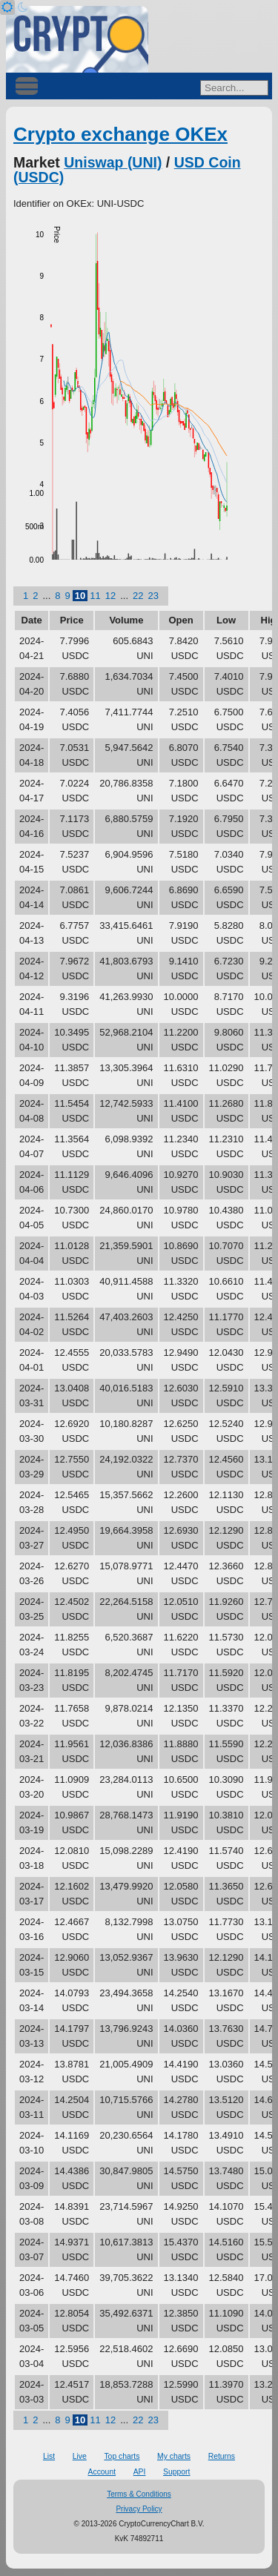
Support (176, 2472)
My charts (174, 2456)
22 (138, 595)
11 (95, 595)
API (139, 2472)
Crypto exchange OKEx (120, 134)
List (49, 2456)
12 (110, 595)
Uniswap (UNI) (113, 162)
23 (153, 595)
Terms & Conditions (139, 2494)
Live (80, 2456)
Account (102, 2472)
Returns (221, 2456)
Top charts (121, 2456)
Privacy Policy (139, 2509)
